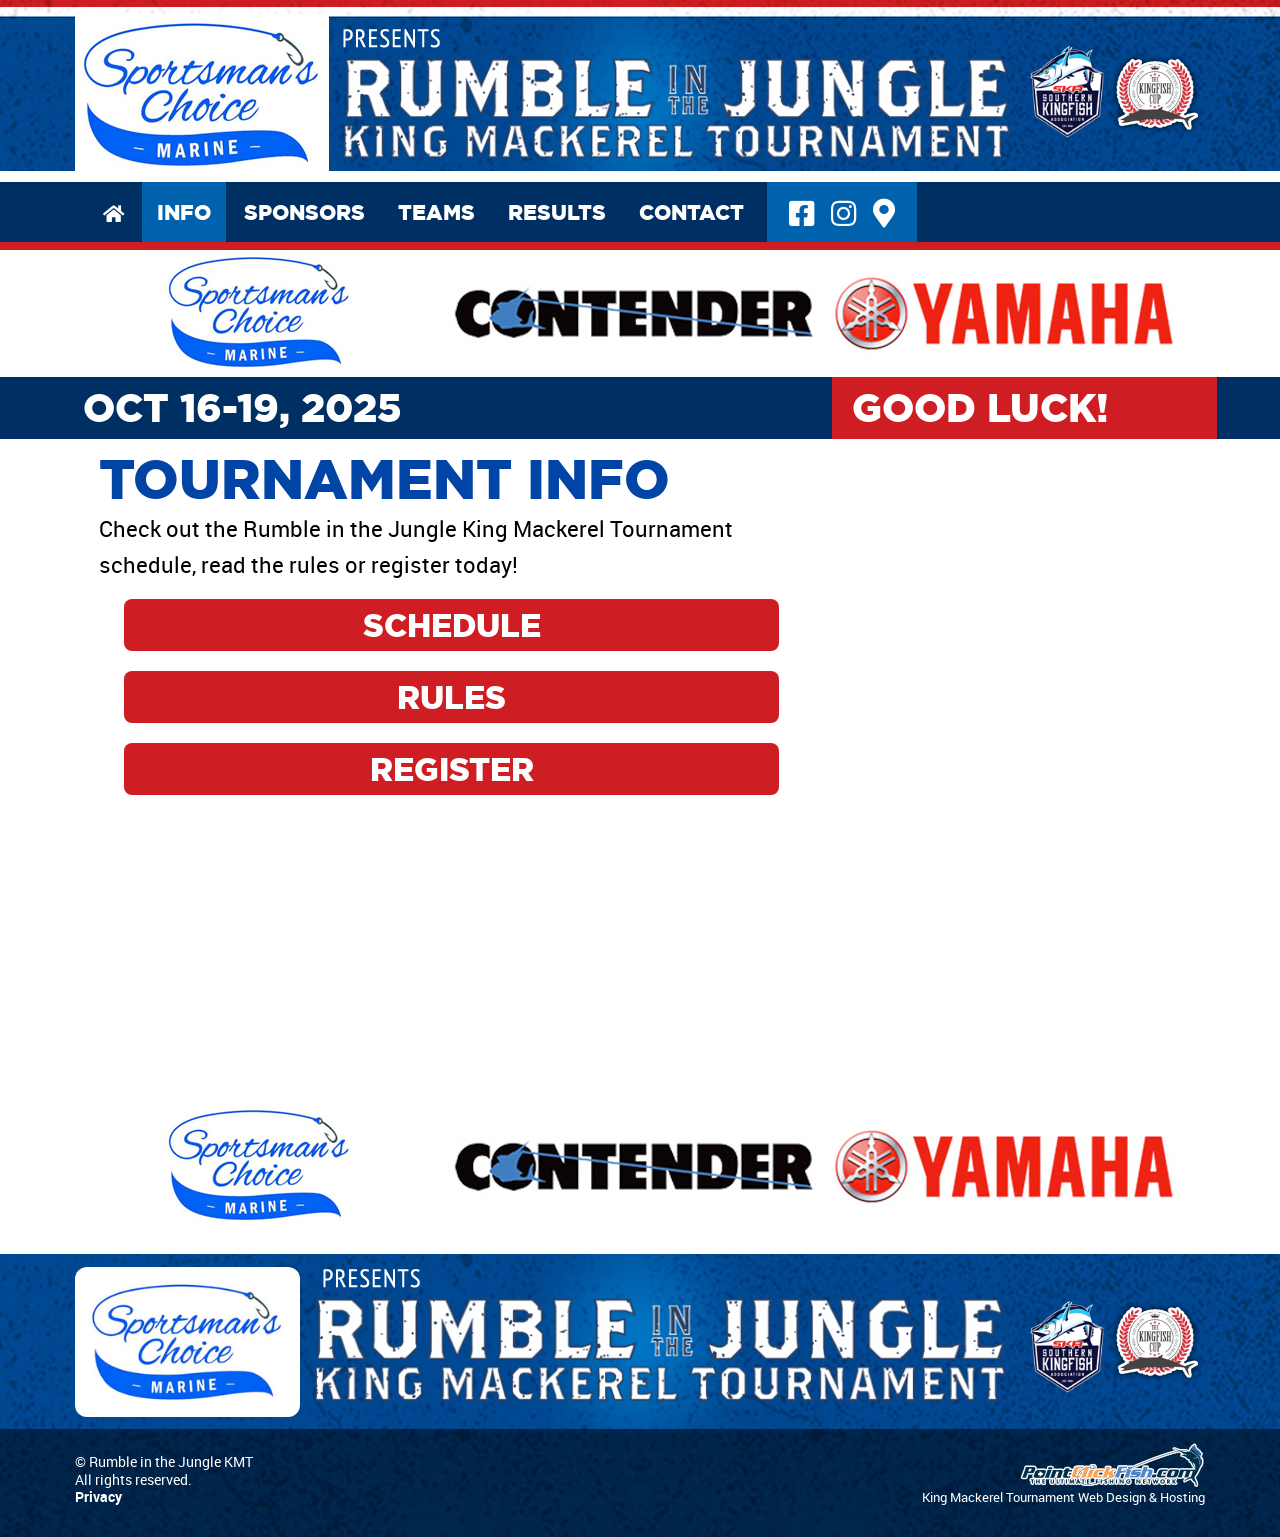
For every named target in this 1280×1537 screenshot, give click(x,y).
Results (557, 212)
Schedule (452, 625)
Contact (691, 212)
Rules (451, 697)
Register (452, 769)
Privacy (98, 1496)
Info (184, 212)
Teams (436, 212)
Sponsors (304, 212)
